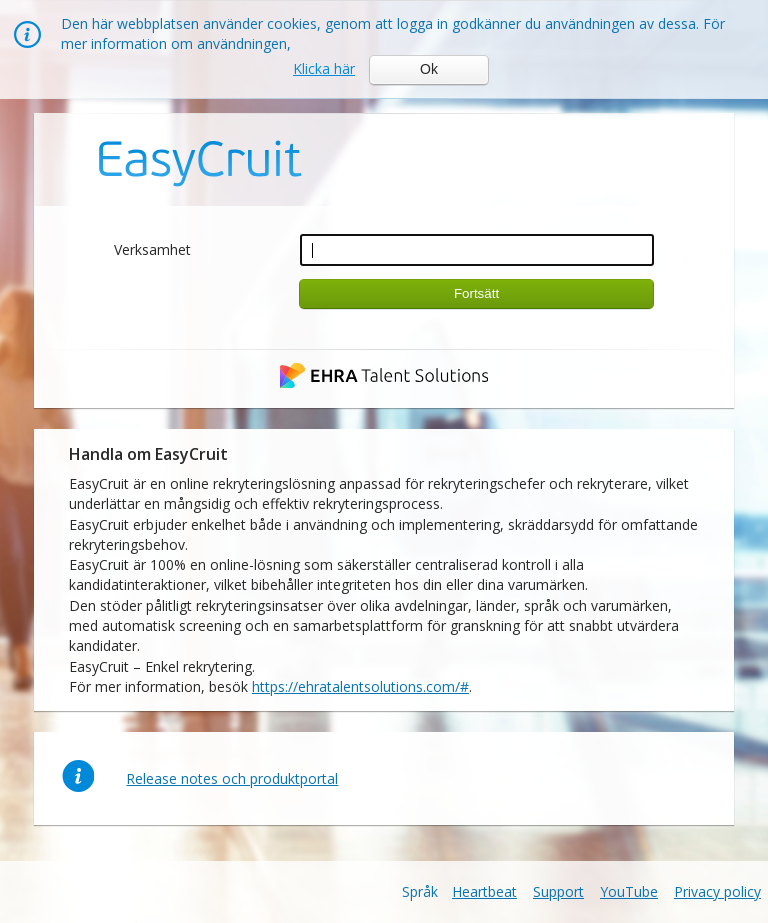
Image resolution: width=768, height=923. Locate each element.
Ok (429, 69)
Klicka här (324, 68)
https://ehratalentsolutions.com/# (360, 686)
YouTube (629, 891)
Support (558, 891)
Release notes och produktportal (232, 778)
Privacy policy (717, 891)
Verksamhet (152, 249)
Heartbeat (484, 891)
